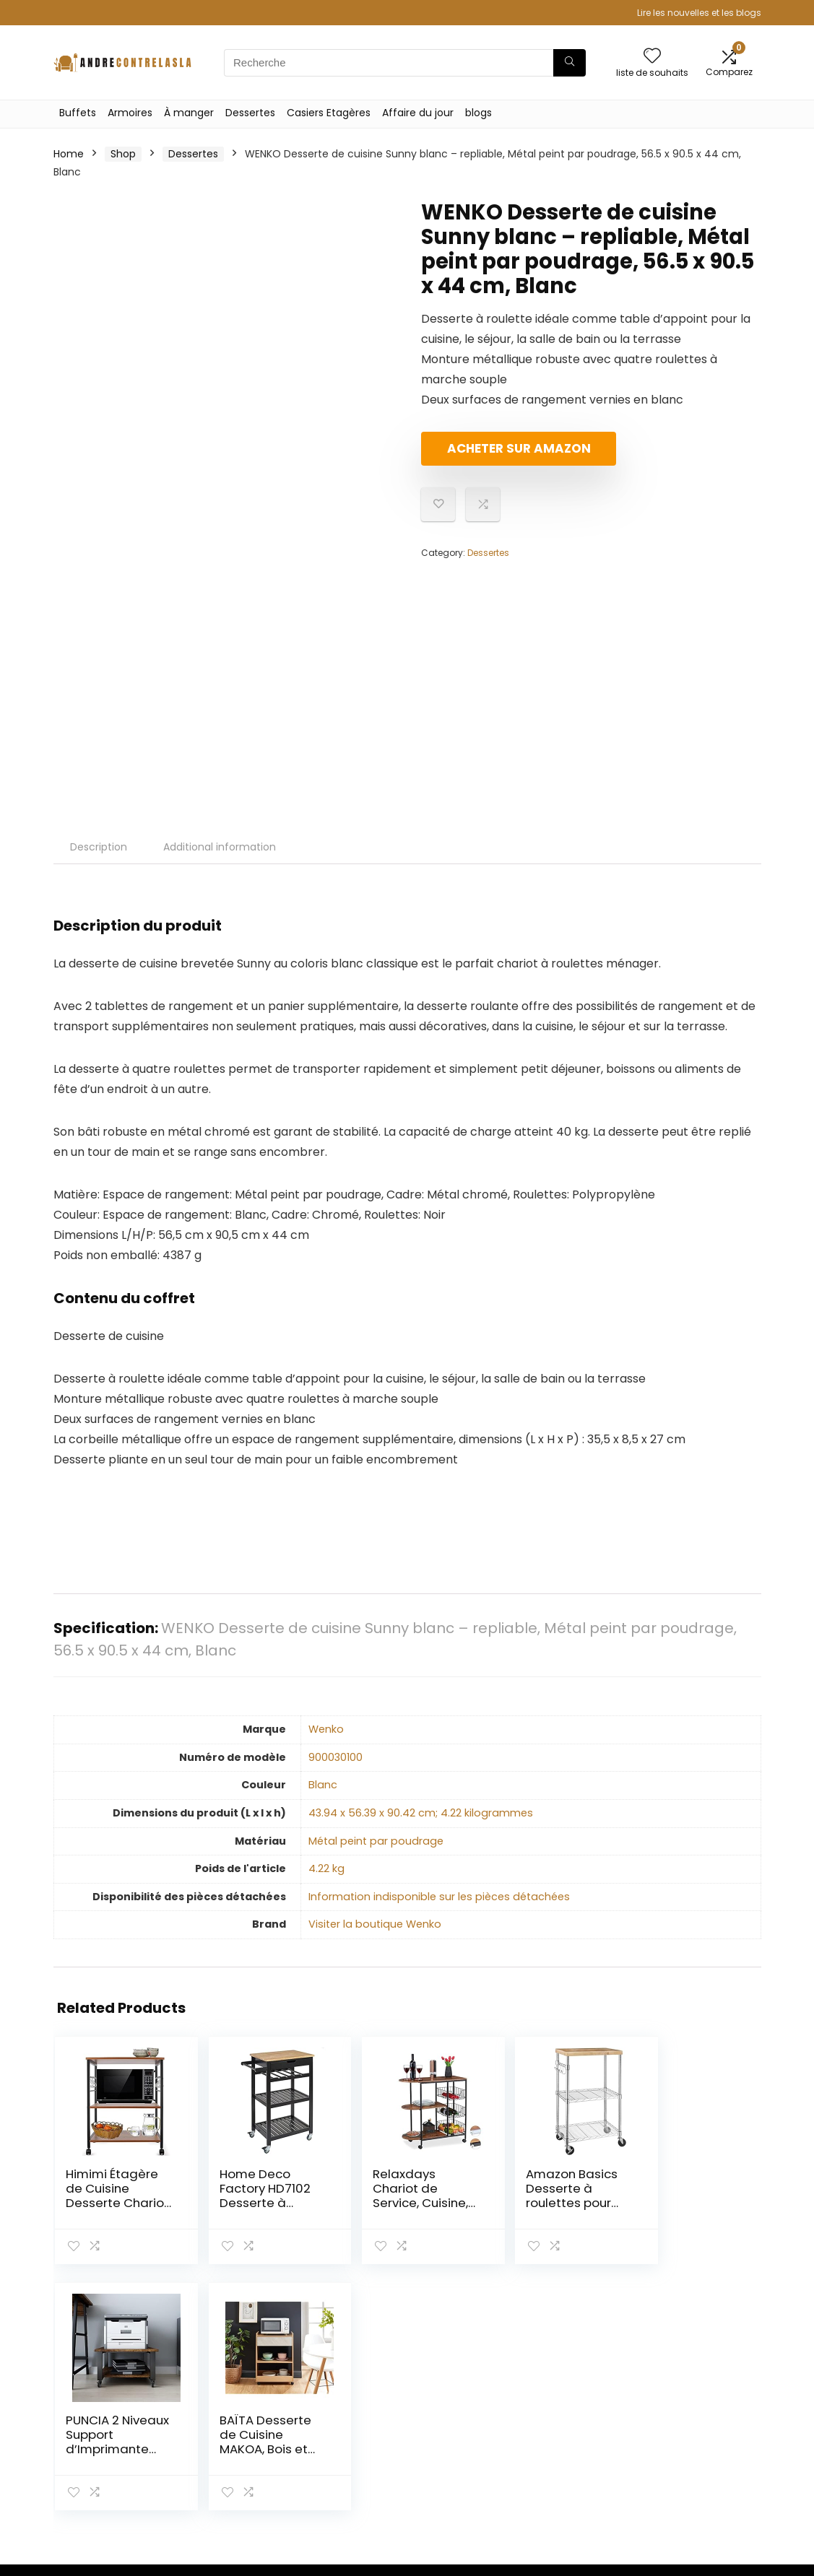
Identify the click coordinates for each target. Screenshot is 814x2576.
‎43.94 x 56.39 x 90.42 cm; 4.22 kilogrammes (420, 1813)
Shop (123, 154)
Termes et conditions (680, 2431)
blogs (478, 112)
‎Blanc (322, 1784)
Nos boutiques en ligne (583, 2458)
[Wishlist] (652, 57)
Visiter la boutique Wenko (374, 1924)
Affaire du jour (418, 112)
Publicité (561, 2485)
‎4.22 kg (326, 1868)
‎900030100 (335, 1757)
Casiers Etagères (329, 112)
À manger (189, 112)
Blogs (553, 2431)
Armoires (130, 112)
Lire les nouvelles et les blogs (699, 12)
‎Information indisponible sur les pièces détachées (439, 1896)
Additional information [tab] (219, 847)
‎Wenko (326, 1729)
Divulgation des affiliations (693, 2464)
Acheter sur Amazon (504, 454)
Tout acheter (573, 2411)
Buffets (77, 112)
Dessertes (250, 112)
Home (68, 154)
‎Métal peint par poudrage (375, 1841)
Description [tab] (98, 847)
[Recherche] (569, 63)
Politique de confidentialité (691, 2397)
